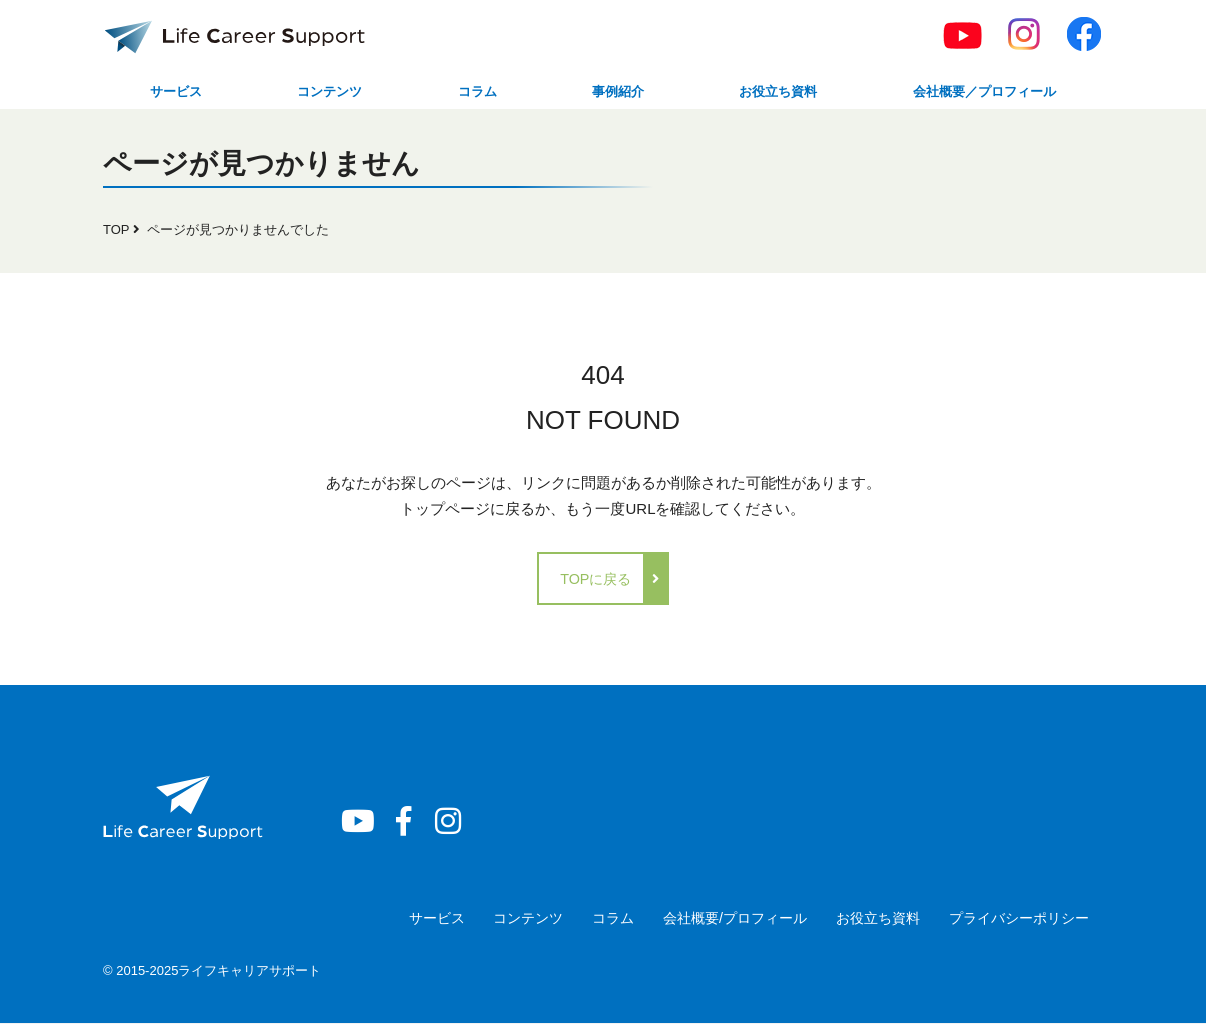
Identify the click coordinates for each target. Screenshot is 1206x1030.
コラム (468, 93)
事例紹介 (602, 93)
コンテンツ (325, 93)
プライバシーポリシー (1013, 924)
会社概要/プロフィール (711, 924)
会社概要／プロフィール (976, 93)
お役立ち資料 (761, 93)
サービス (174, 93)
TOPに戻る (596, 584)
